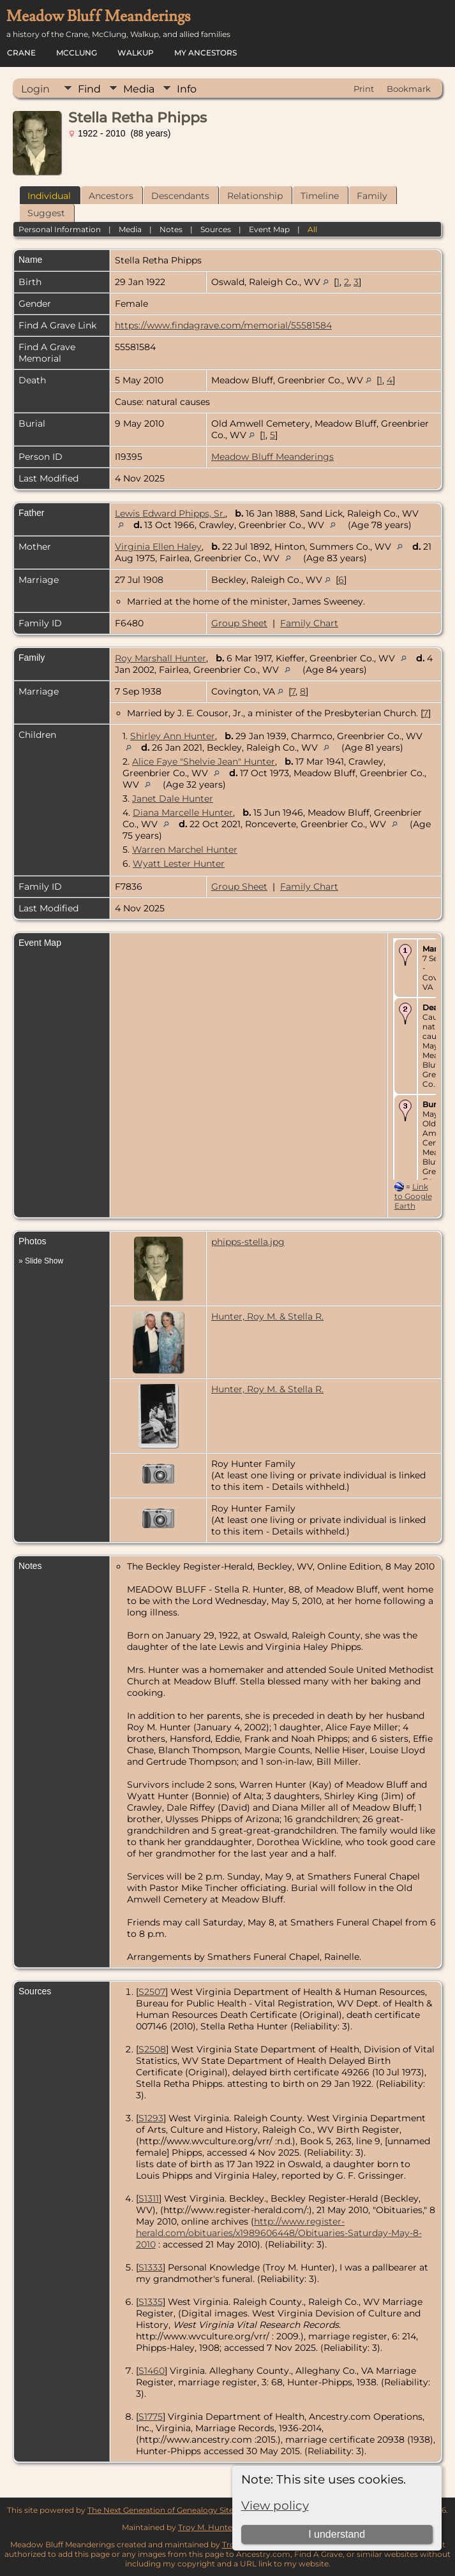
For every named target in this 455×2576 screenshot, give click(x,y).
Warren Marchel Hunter (184, 849)
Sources (215, 229)
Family (372, 196)
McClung (76, 52)
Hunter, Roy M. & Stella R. (267, 1316)
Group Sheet (239, 623)
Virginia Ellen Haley (158, 546)
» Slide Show (41, 1260)
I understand (336, 2534)
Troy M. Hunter (206, 2527)
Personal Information (60, 229)
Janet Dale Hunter (172, 798)
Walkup (135, 52)
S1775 (150, 2416)
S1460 (151, 2370)
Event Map (269, 229)
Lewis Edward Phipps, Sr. (170, 513)
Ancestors (111, 196)
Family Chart (309, 623)
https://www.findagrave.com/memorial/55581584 (223, 325)
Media (138, 89)
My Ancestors (205, 52)
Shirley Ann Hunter (172, 736)
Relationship (255, 196)
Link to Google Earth (413, 1196)
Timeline (320, 196)
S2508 (152, 2049)
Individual (49, 196)
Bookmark (409, 89)
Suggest (46, 213)
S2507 (151, 1992)
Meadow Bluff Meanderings (272, 456)
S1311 (148, 2198)
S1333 (150, 2267)
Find (89, 89)
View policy (275, 2505)
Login (35, 89)
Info (187, 89)
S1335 (150, 2301)
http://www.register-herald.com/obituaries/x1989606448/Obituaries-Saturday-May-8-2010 (279, 2233)
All (312, 229)
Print (364, 89)
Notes (171, 229)
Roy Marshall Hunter (160, 658)
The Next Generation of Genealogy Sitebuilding (176, 2510)
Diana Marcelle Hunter (183, 812)
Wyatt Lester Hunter (179, 863)
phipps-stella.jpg (248, 1242)
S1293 (150, 2118)
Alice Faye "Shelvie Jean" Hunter (203, 761)
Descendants (180, 196)
